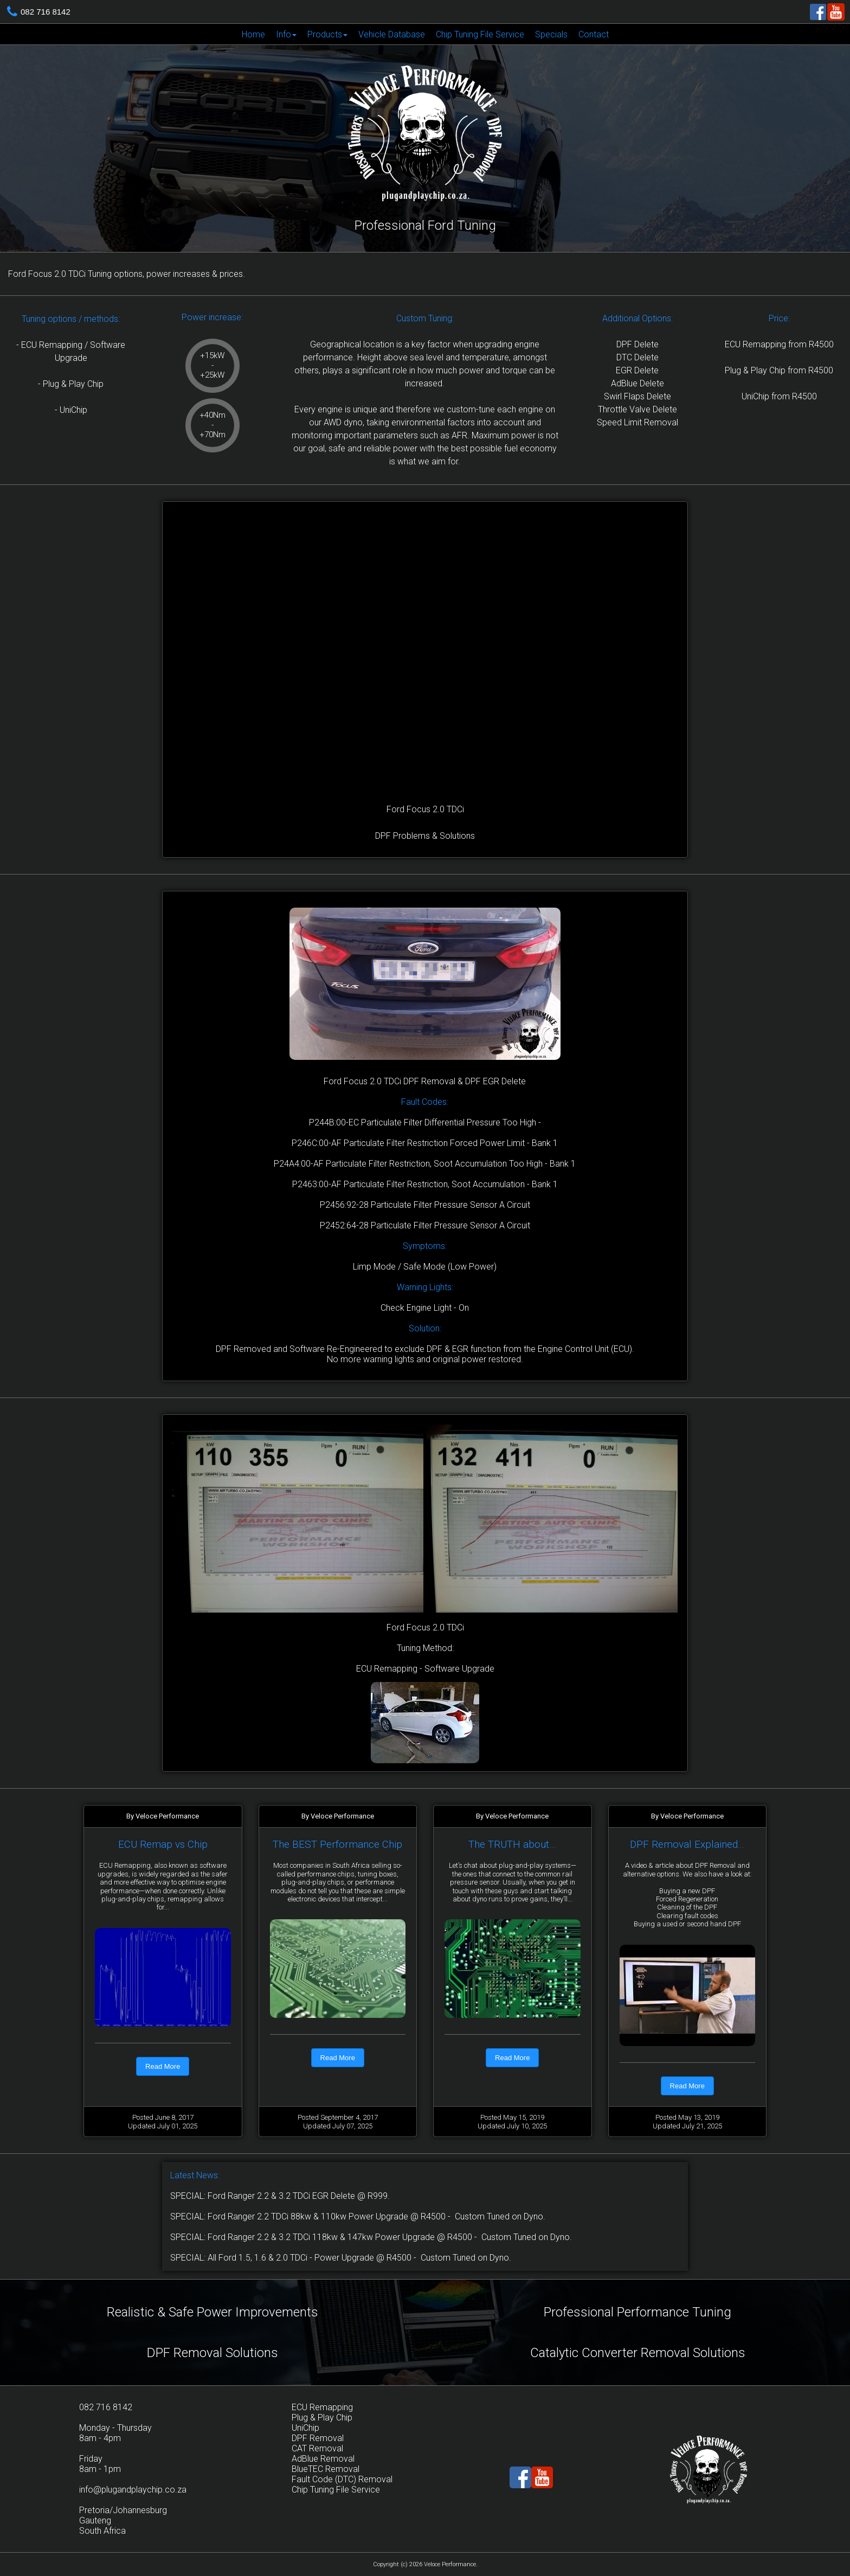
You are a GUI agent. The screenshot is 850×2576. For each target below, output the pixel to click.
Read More (162, 2066)
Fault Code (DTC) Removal (342, 2479)
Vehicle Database (391, 34)
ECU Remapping (322, 2407)
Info (286, 34)
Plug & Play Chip (322, 2417)
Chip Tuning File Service (480, 34)
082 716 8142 (45, 11)
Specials (551, 34)
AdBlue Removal (323, 2459)
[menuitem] (253, 34)
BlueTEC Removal (325, 2469)
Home (253, 34)
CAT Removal (317, 2448)
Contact (593, 34)
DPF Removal (318, 2438)
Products (327, 34)
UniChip (305, 2428)
